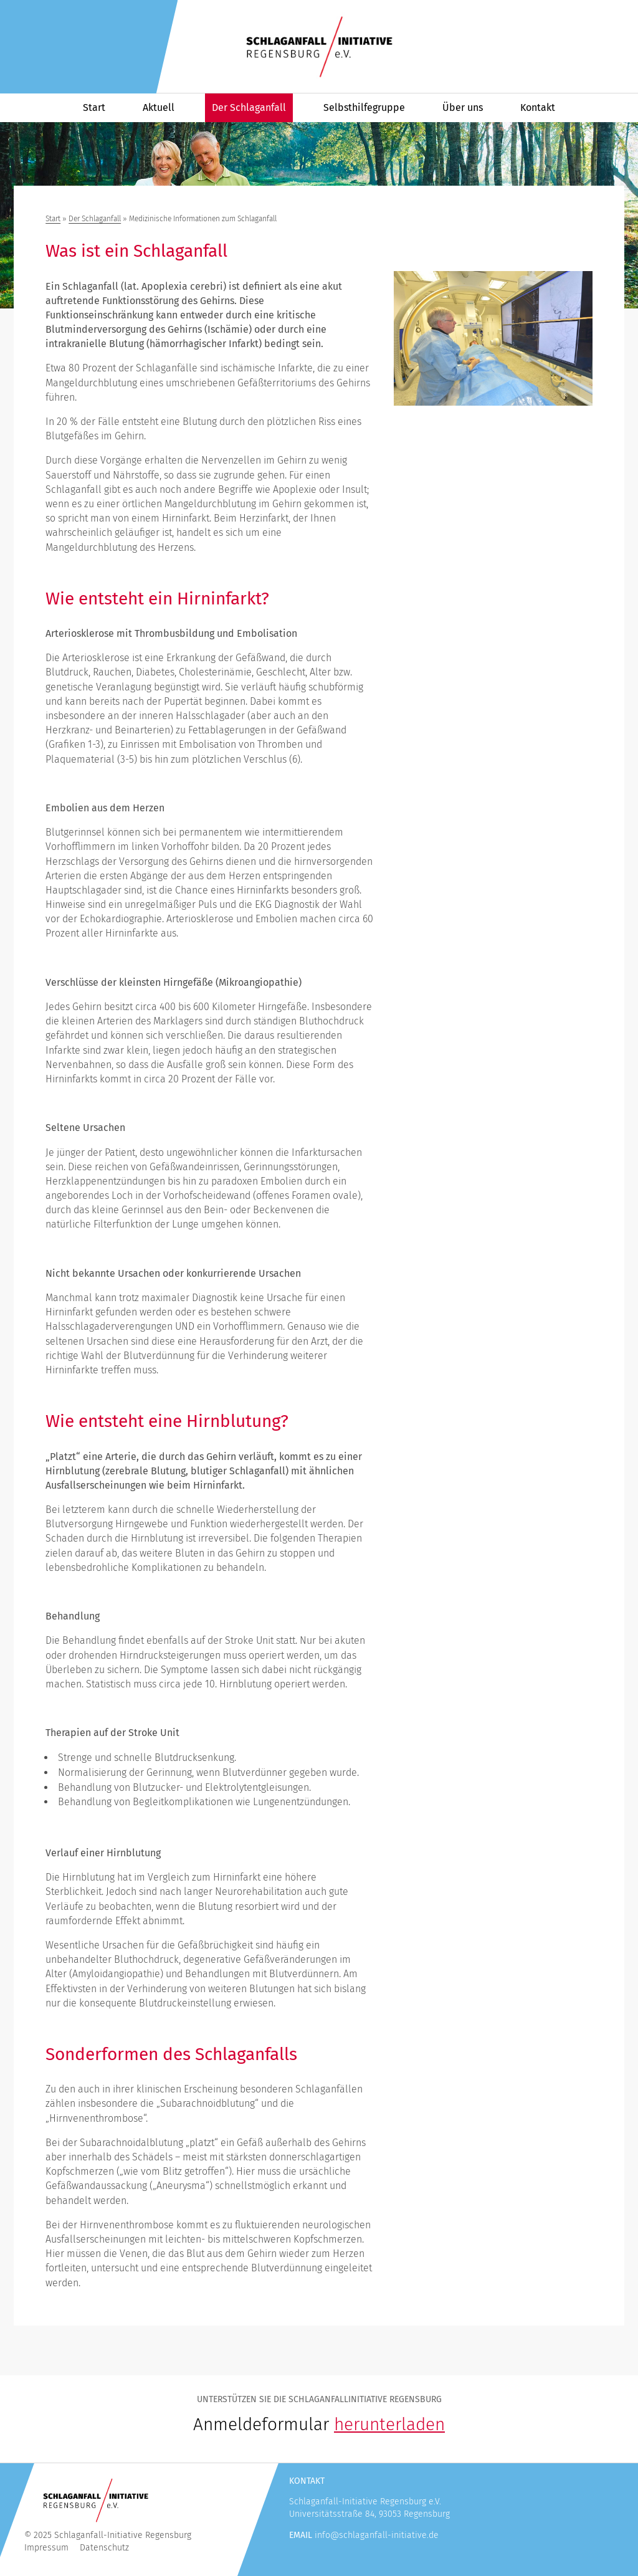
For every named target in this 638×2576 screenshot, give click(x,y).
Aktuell (158, 107)
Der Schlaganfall (249, 107)
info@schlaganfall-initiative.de (377, 2535)
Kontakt (537, 107)
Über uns (462, 107)
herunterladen (389, 2424)
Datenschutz (104, 2548)
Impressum (46, 2548)
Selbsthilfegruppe (364, 107)
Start (94, 107)
